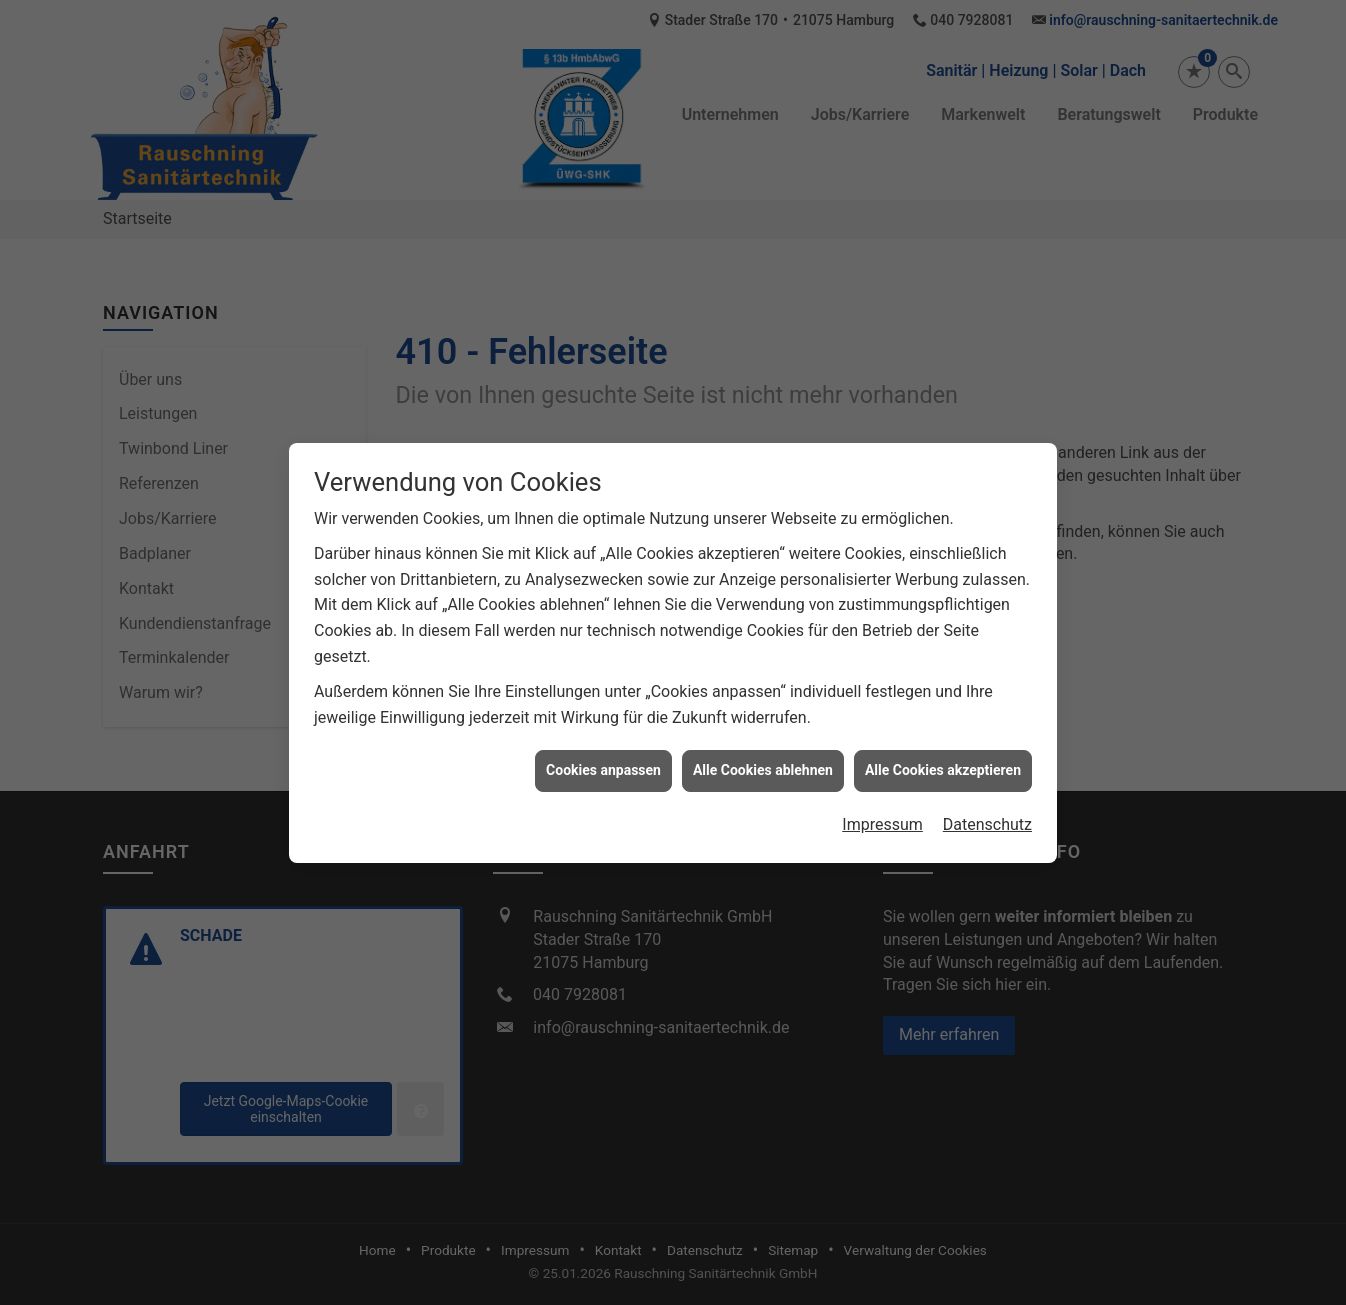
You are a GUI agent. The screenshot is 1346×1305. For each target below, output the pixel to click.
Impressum (882, 813)
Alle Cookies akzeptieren (943, 759)
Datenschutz (987, 813)
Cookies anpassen (603, 759)
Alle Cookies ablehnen (763, 759)
